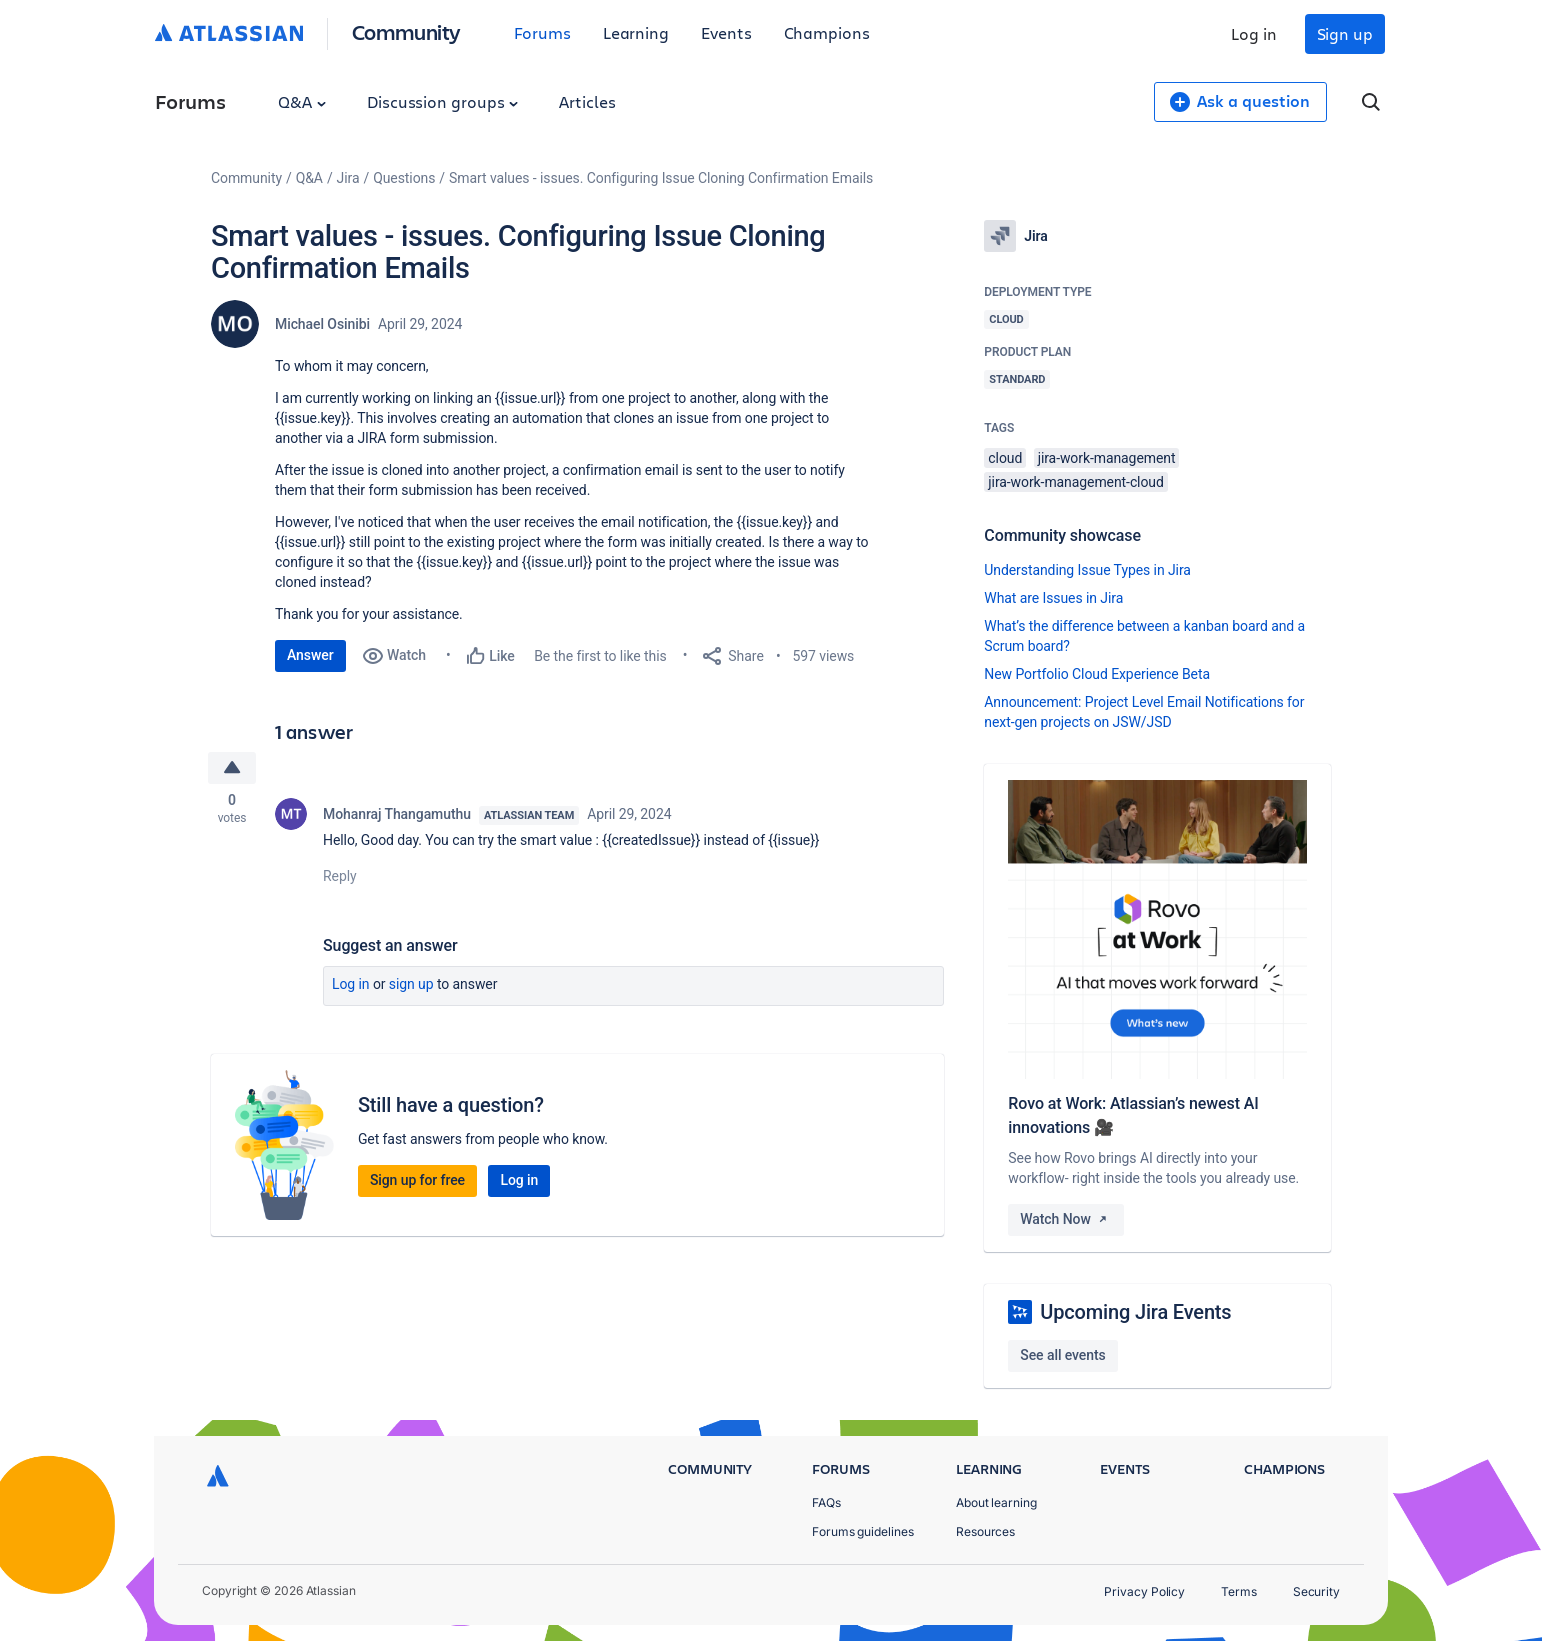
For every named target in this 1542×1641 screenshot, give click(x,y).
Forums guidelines (863, 1531)
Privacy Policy (1144, 1591)
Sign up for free (417, 1182)
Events (726, 32)
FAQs (826, 1502)
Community (406, 31)
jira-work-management (1107, 458)
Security (1316, 1591)
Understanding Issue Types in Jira (1087, 570)
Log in (1254, 33)
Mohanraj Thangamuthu (397, 816)
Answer (310, 655)
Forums (542, 32)
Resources (985, 1531)
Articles (587, 101)
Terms (1239, 1591)
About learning (996, 1502)
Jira (348, 178)
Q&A (302, 101)
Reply (340, 878)
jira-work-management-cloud (1075, 482)
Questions (404, 178)
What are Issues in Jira (1053, 598)
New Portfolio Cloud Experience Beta (1097, 674)
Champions (827, 32)
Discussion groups (443, 101)
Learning (636, 32)
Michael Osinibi (322, 324)
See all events (1062, 1355)
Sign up (1345, 33)
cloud (1005, 458)
